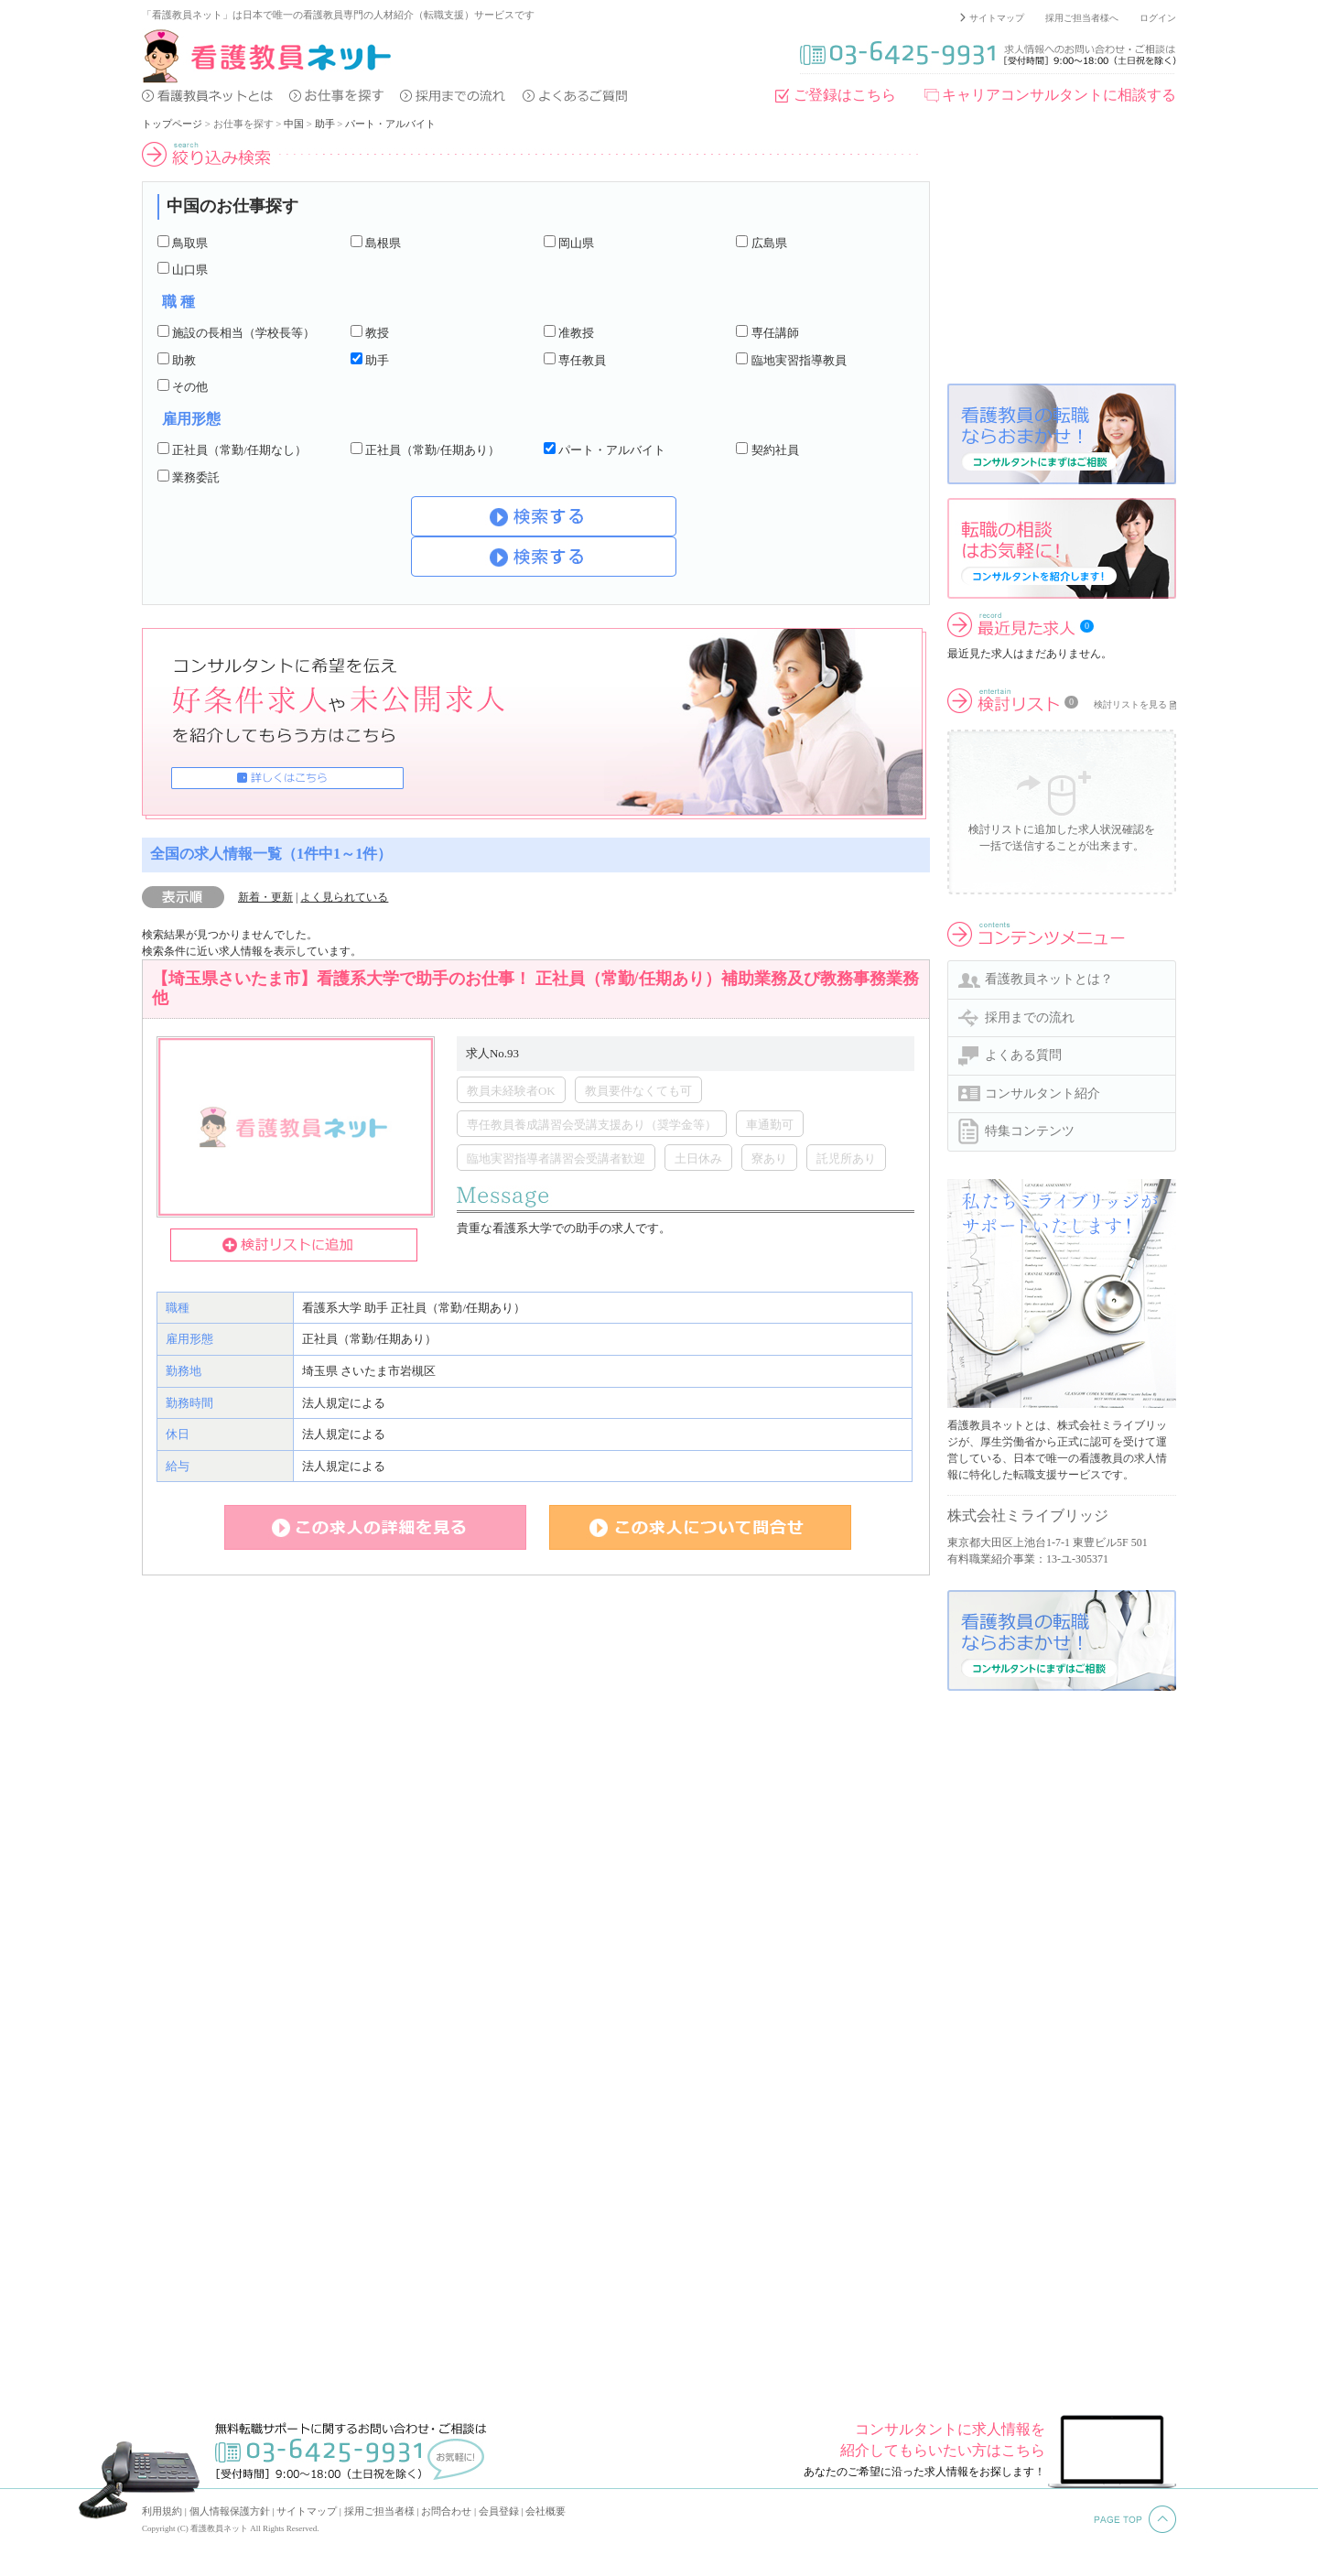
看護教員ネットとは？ (1049, 979)
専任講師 (775, 333)
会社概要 (545, 2511)
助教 (184, 360)
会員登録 (499, 2511)
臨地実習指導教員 (799, 360)
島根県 (383, 243)
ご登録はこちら (845, 95)
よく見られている (344, 897)
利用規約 (162, 2511)
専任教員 (582, 360)
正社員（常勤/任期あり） (432, 450)
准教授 (576, 333)
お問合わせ (446, 2511)
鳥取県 (190, 243)
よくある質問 (1023, 1055)
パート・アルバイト (390, 123)
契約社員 (775, 450)
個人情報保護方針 (229, 2511)
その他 (190, 387)
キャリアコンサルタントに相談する (1059, 95)
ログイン (1158, 18)
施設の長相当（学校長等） (243, 333)
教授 (377, 333)
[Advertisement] (1061, 255)
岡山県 (576, 243)
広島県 (769, 243)
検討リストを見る (1130, 704)
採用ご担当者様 (379, 2511)
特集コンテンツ (1030, 1131)
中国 (294, 123)
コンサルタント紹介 (1042, 1093)
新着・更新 (265, 897)
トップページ (172, 123)
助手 (325, 123)
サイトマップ (996, 18)
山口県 (190, 269)
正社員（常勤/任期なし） (239, 450)
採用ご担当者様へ (1081, 18)
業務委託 (196, 477)
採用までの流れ (1030, 1017)
